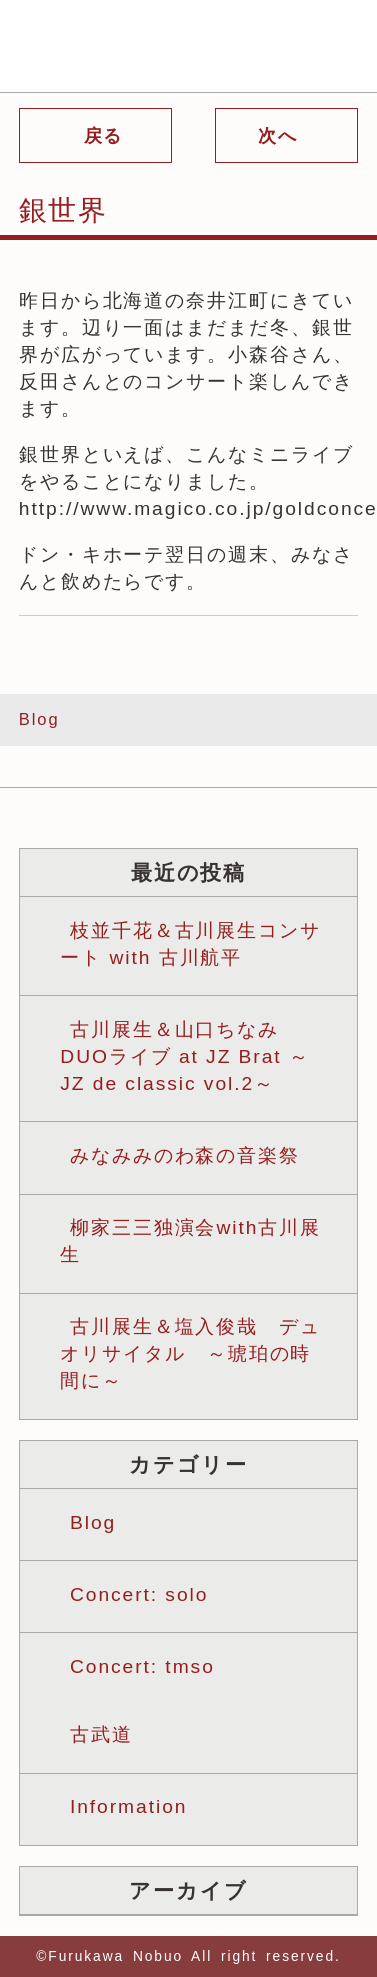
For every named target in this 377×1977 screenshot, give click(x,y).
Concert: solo (139, 1594)
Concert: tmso (142, 1666)
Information (128, 1806)
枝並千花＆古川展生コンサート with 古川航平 (190, 944)
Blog (39, 719)
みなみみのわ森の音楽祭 (185, 1155)
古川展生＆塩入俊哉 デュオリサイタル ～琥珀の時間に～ (190, 1353)
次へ (281, 136)
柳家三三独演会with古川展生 (190, 1241)
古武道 (101, 1734)
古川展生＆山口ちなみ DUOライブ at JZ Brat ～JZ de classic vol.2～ (185, 1056)
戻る (100, 136)
